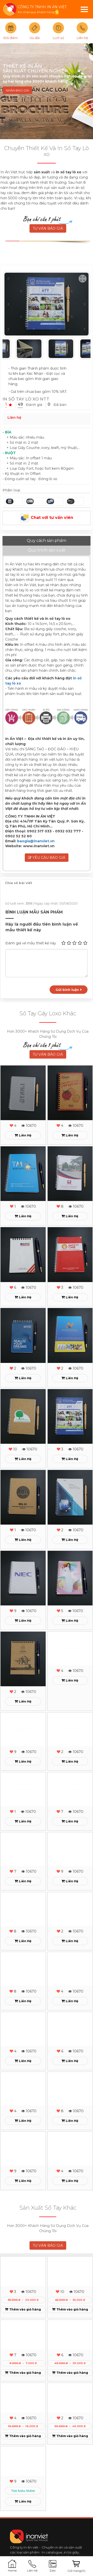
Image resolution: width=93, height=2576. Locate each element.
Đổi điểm (10, 38)
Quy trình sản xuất (46, 550)
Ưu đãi (35, 38)
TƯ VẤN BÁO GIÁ (48, 228)
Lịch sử (58, 38)
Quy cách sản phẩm (46, 540)
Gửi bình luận (69, 990)
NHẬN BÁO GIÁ (17, 90)
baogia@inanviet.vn (36, 841)
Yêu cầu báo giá (46, 857)
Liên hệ (82, 38)
